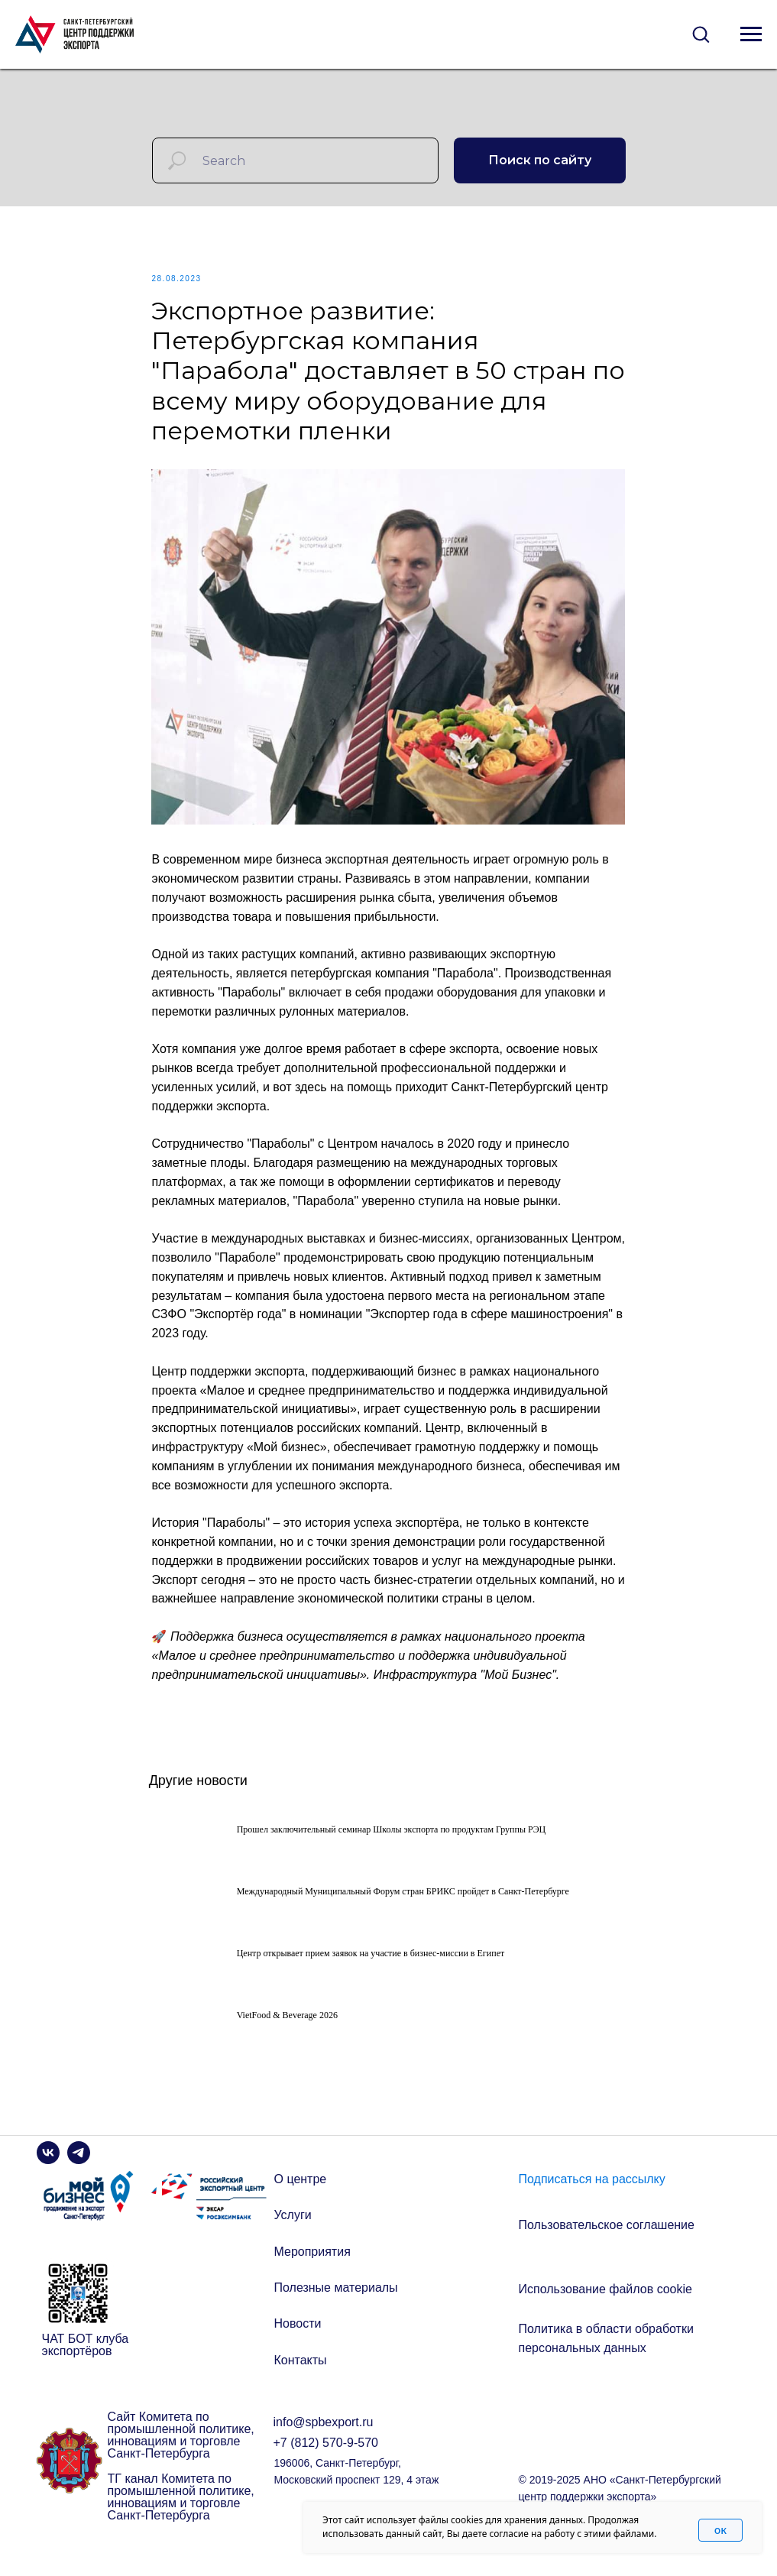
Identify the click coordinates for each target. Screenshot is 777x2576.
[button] (700, 33)
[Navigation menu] (751, 34)
